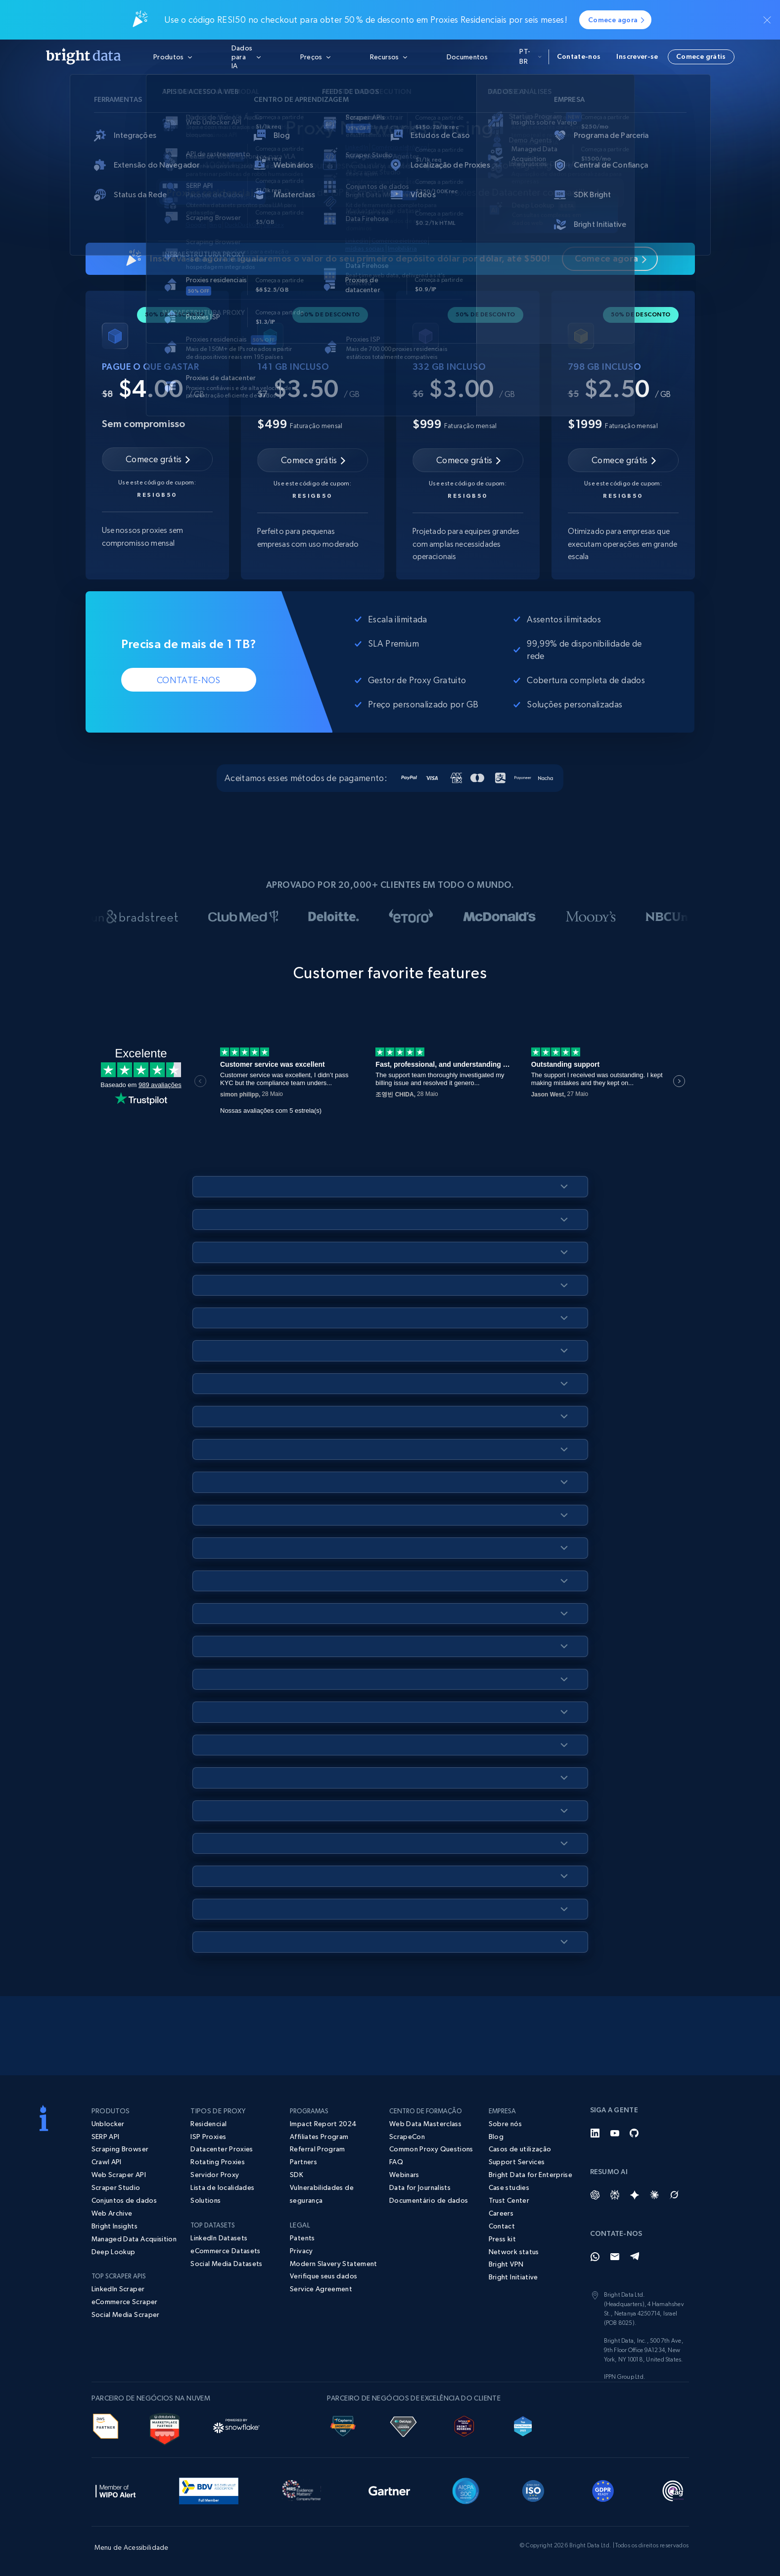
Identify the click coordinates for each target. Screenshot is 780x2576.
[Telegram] (634, 2257)
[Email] (615, 2257)
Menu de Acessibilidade (131, 2547)
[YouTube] (615, 2133)
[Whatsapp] (595, 2257)
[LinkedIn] (595, 2133)
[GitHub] (634, 2133)
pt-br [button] (530, 56)
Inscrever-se (637, 56)
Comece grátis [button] (701, 56)
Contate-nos (579, 56)
